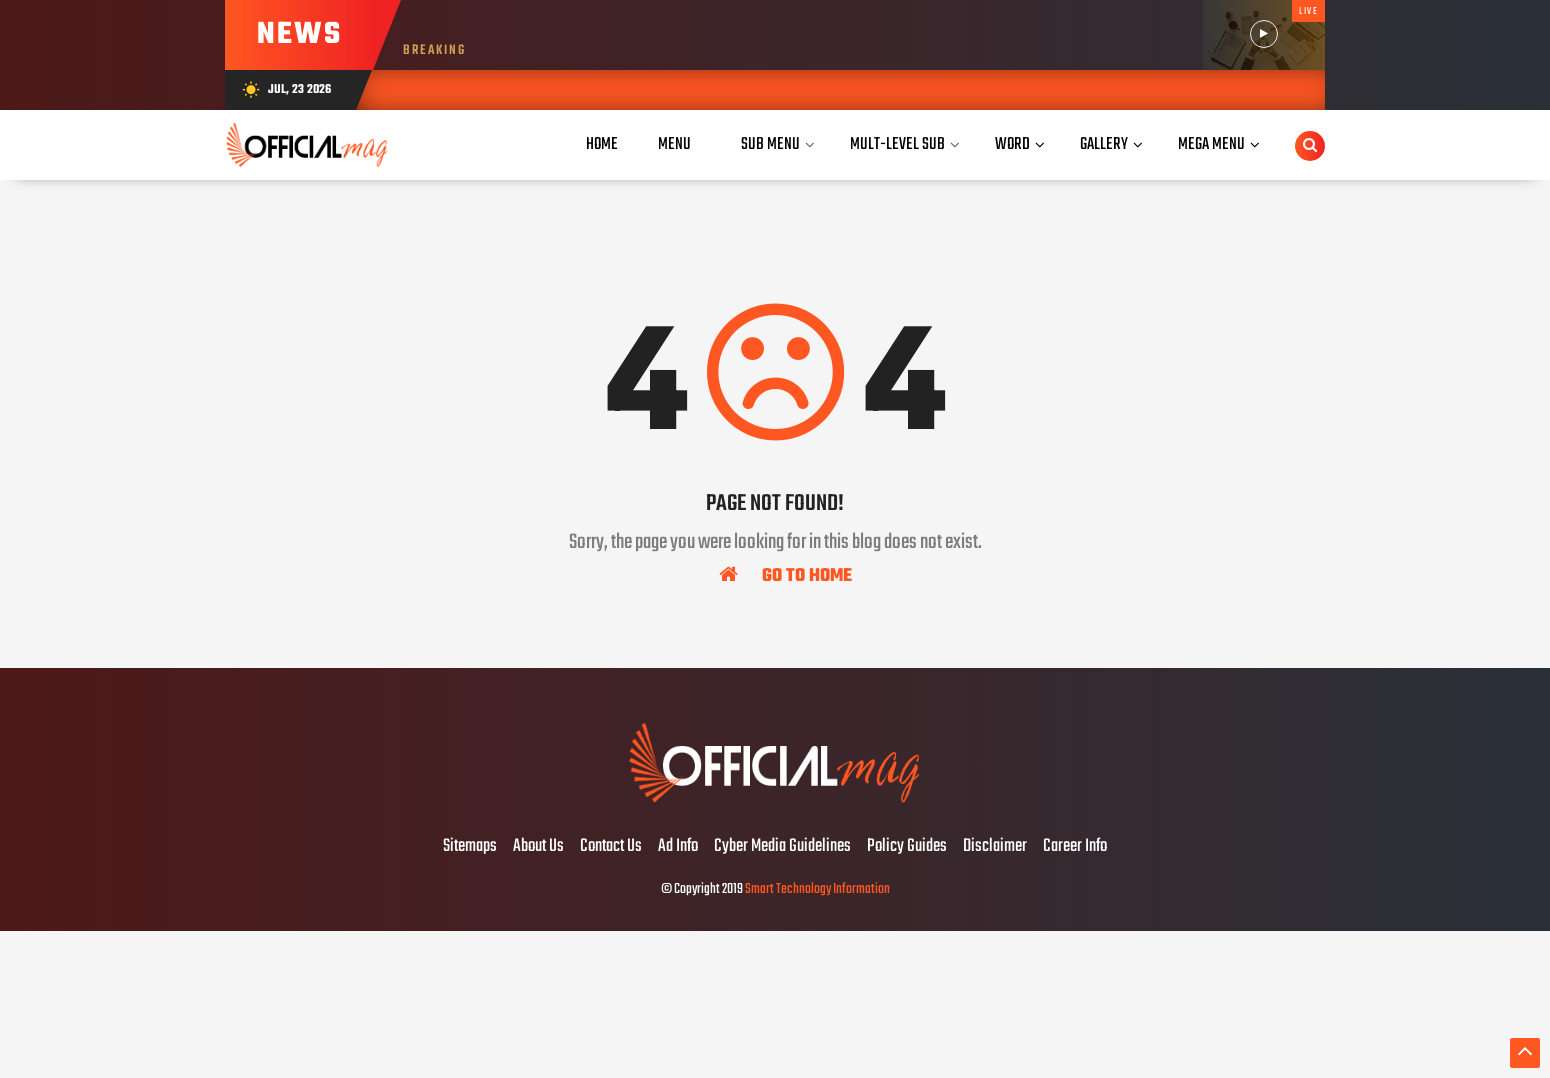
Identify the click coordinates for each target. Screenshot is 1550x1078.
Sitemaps (470, 847)
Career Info (1075, 847)
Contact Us (611, 847)
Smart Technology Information (817, 889)
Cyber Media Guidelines (782, 847)
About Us (538, 847)
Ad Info (678, 847)
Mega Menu (1211, 144)
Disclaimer (995, 847)
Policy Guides (907, 847)
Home (602, 144)
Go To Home (785, 575)
